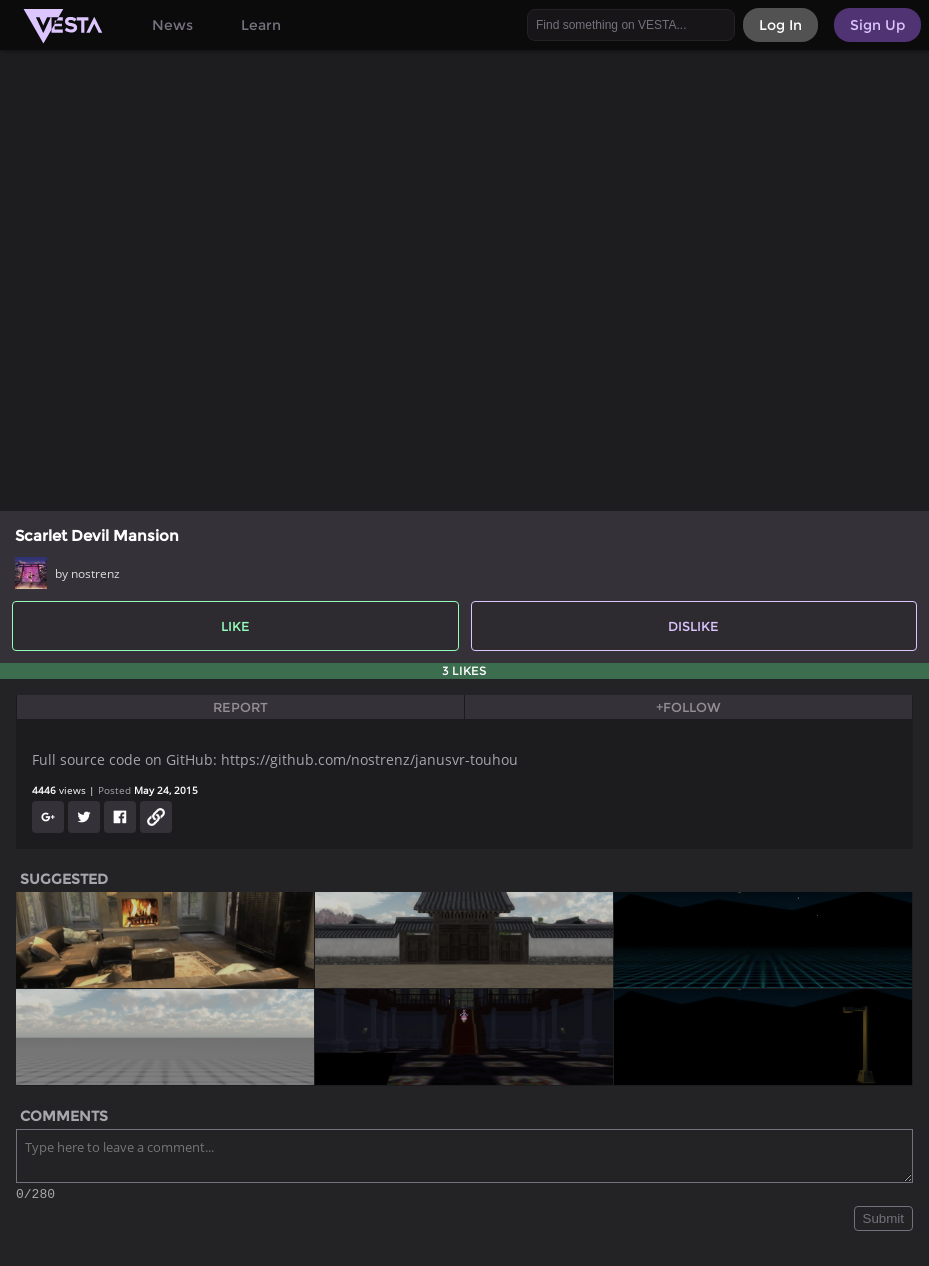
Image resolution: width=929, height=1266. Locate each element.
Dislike (693, 626)
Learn (261, 25)
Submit (883, 1221)
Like (235, 626)
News (172, 25)
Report (240, 707)
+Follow (688, 707)
